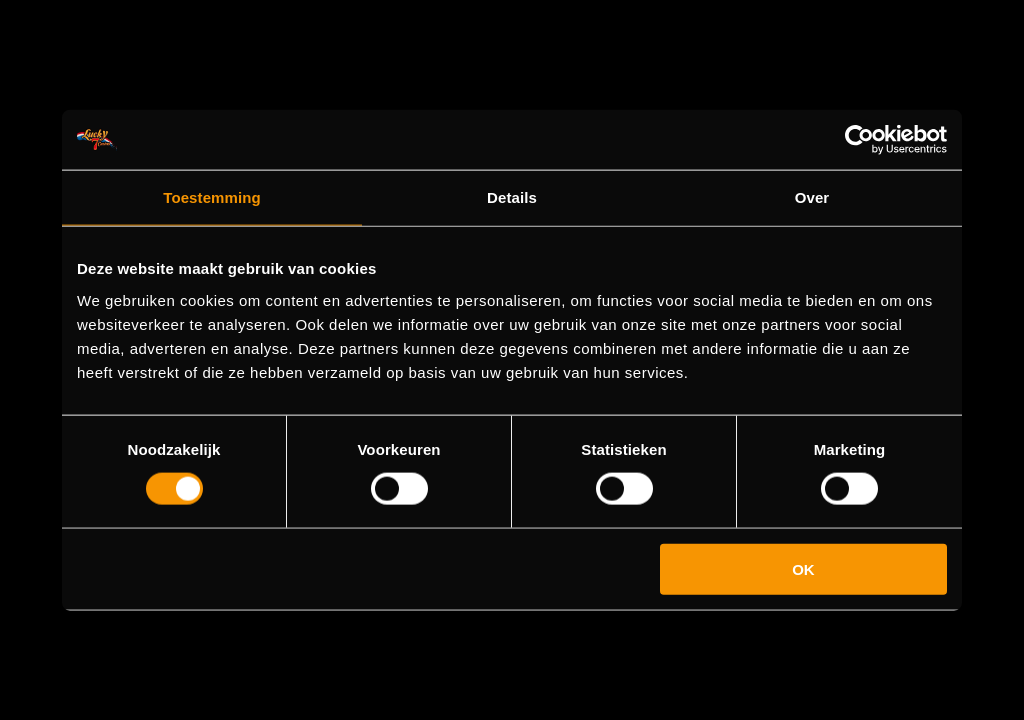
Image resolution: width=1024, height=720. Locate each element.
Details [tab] (512, 197)
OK (803, 568)
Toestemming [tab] (212, 197)
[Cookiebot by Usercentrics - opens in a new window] (859, 140)
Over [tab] (812, 197)
